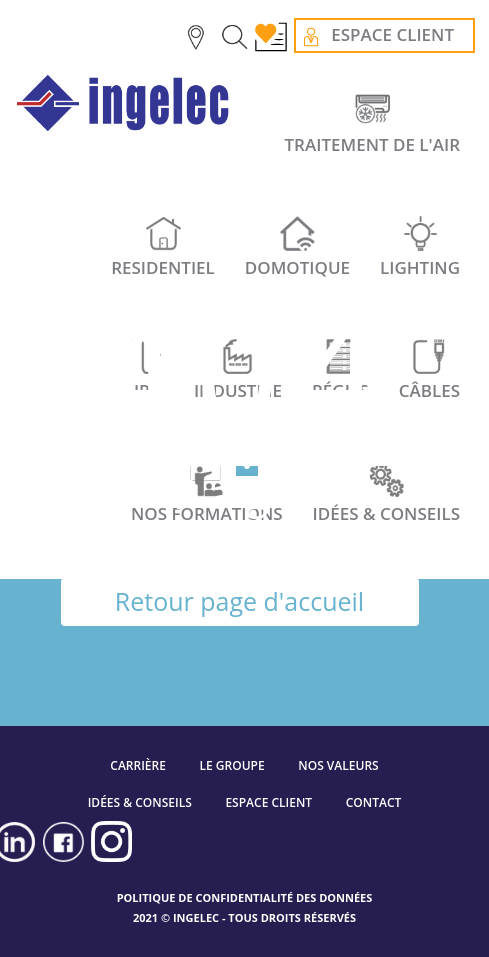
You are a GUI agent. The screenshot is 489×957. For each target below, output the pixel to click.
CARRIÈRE (138, 765)
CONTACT (374, 802)
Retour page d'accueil (239, 601)
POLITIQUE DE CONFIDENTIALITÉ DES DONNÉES (245, 897)
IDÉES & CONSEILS (140, 802)
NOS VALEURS (338, 765)
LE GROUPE (232, 765)
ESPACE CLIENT (268, 802)
